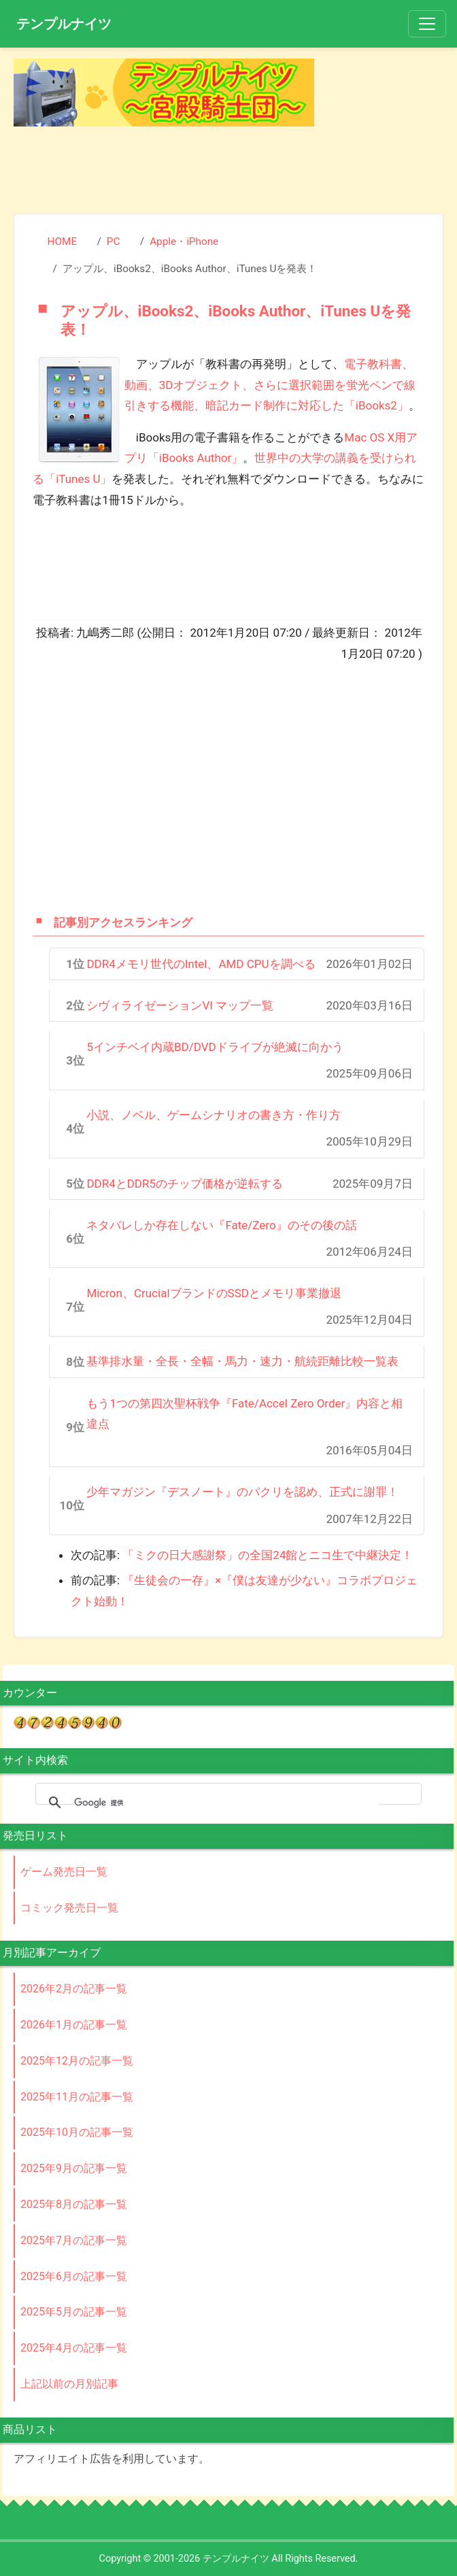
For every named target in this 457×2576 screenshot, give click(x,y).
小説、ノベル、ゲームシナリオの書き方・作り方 (213, 1115)
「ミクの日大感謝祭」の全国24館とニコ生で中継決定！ (267, 1555)
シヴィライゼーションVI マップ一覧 (179, 1005)
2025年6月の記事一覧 (73, 2276)
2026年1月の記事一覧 (73, 2024)
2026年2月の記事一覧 (73, 1988)
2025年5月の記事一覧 (73, 2311)
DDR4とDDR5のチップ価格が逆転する (184, 1183)
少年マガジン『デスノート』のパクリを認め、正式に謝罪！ (242, 1492)
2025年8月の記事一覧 (73, 2204)
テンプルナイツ (64, 24)
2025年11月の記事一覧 (76, 2096)
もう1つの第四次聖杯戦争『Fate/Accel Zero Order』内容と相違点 (244, 1413)
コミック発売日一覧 (69, 1907)
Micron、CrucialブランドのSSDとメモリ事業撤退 (213, 1293)
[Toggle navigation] (427, 23)
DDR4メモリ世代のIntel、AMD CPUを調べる (200, 964)
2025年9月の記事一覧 (73, 2168)
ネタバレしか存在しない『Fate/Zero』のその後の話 (221, 1225)
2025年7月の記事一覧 (73, 2240)
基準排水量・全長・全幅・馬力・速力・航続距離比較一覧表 (242, 1361)
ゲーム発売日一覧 (63, 1871)
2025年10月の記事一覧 (76, 2132)
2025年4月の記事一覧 (73, 2347)
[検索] (226, 1802)
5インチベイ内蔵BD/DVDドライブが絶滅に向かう (214, 1047)
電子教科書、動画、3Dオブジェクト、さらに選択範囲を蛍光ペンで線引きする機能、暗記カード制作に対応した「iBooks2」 (270, 384)
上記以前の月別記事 (69, 2383)
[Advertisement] (228, 167)
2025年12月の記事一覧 (76, 2060)
